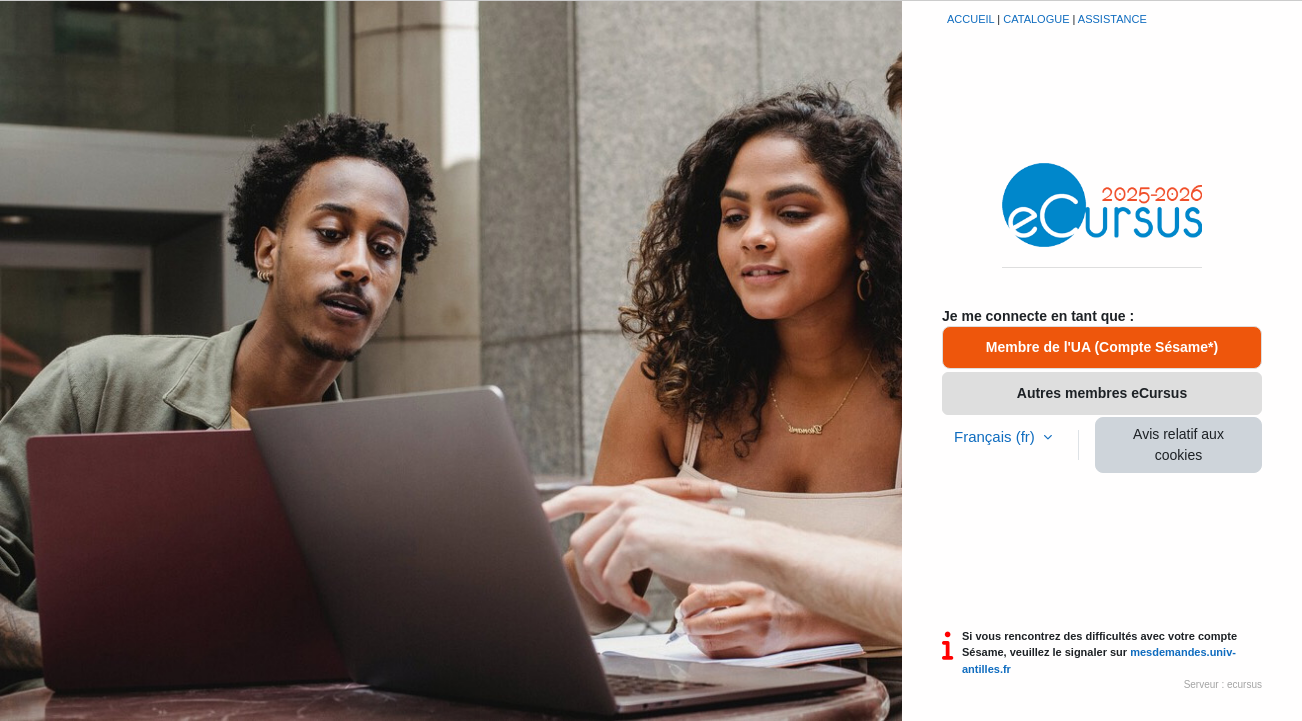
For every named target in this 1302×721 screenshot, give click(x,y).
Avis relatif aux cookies (1178, 444)
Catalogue (1036, 19)
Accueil (970, 19)
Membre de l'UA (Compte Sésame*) (1102, 347)
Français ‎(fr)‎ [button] (996, 436)
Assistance (1112, 19)
